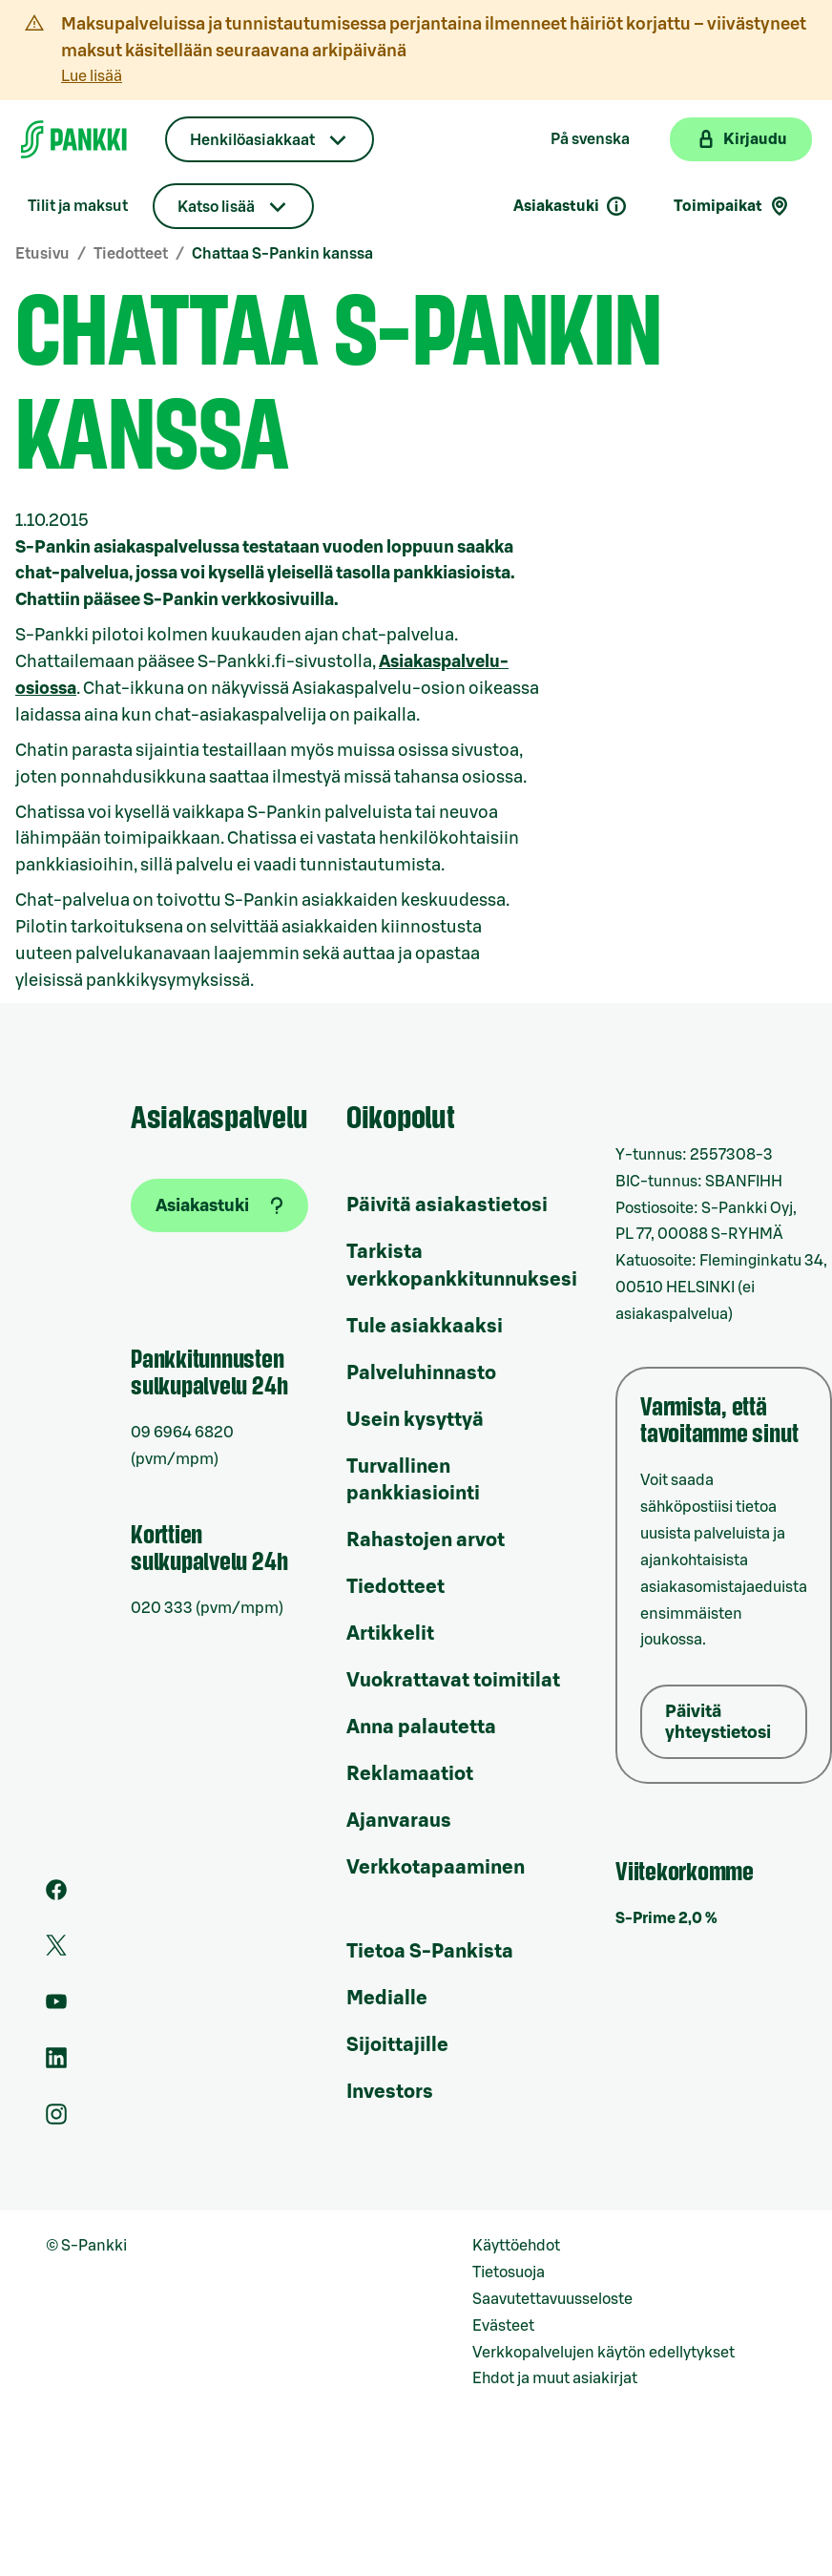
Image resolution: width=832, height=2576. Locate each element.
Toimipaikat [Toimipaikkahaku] (732, 206)
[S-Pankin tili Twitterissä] (56, 1950)
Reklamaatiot (409, 1774)
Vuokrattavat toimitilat (453, 1680)
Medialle (386, 1998)
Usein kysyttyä (415, 1420)
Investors (389, 2092)
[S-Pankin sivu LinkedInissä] (56, 2063)
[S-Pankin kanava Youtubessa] (56, 2007)
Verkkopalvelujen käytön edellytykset (603, 2352)
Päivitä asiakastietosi (447, 1205)
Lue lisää (91, 76)
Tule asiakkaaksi (424, 1326)
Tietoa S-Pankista (429, 1951)
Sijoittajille (397, 2045)
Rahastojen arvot (425, 1540)
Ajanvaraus (398, 1821)
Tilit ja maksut (78, 206)
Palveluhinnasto (421, 1373)
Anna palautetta (421, 1727)
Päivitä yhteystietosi (718, 1722)
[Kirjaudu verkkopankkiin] (741, 139)
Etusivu (42, 254)
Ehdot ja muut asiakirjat (554, 2378)
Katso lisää (216, 207)
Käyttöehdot (516, 2245)
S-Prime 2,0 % (666, 1918)
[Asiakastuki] (219, 1205)
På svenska (590, 139)
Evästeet (503, 2326)
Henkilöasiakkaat (252, 140)
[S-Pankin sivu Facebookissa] (56, 1895)
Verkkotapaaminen (435, 1867)
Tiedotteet (131, 254)
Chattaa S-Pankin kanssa (282, 254)
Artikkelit (390, 1634)
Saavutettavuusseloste (552, 2299)
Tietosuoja (508, 2272)
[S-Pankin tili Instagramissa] (56, 2119)
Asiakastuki (570, 206)
